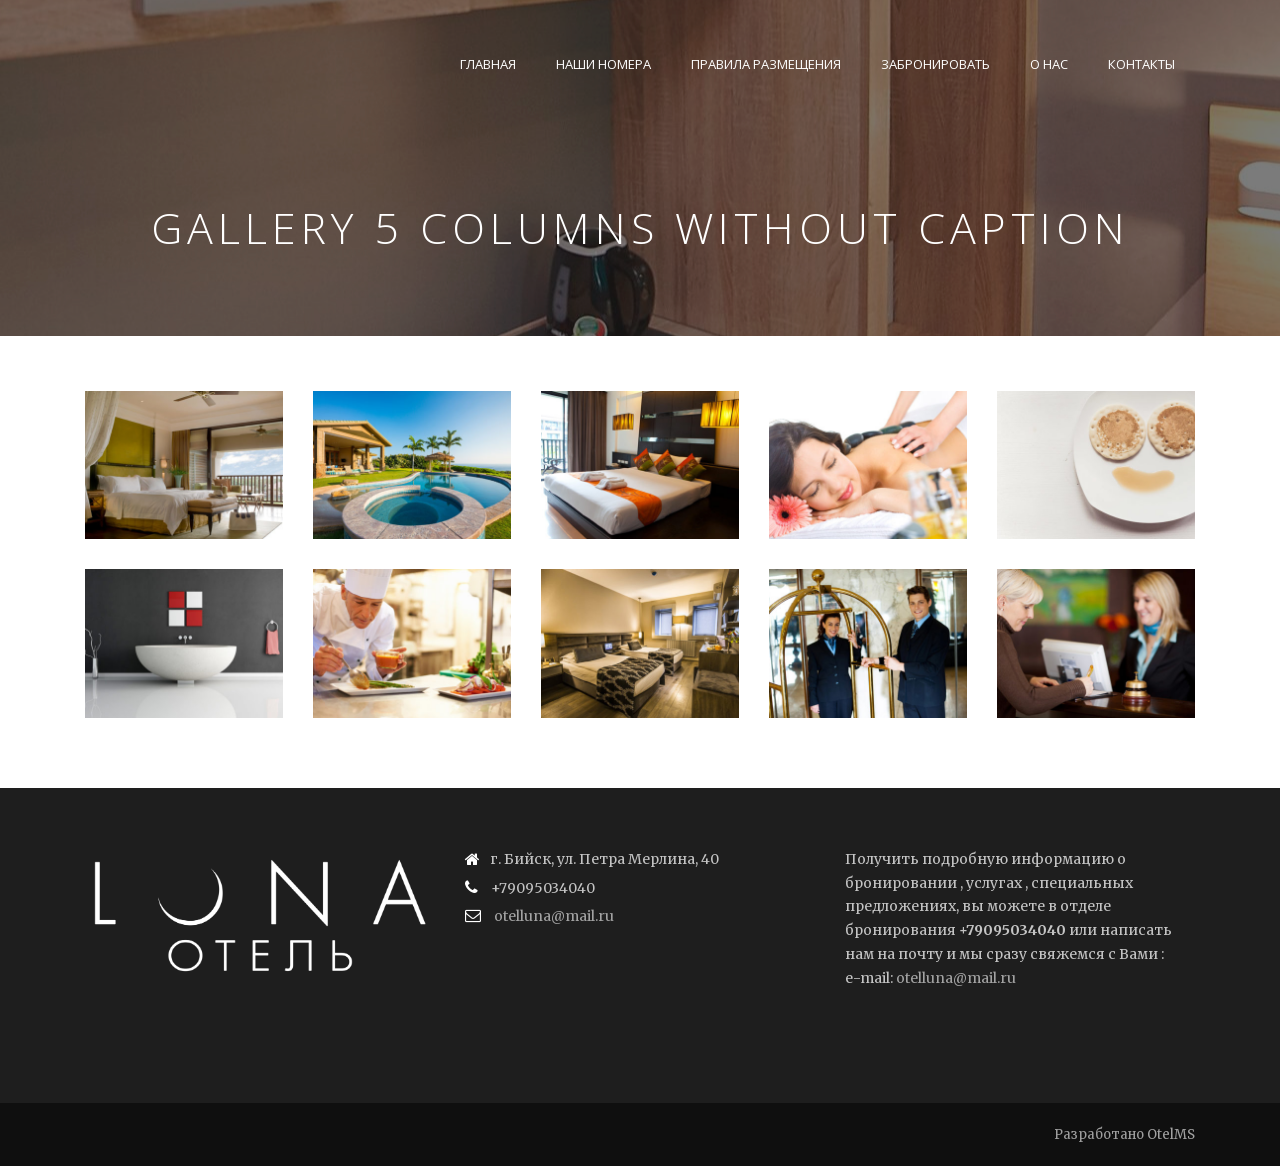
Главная (488, 64)
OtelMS (1171, 1134)
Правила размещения (766, 64)
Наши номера (603, 64)
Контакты (1141, 64)
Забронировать (935, 64)
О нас (1049, 64)
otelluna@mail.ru (554, 916)
